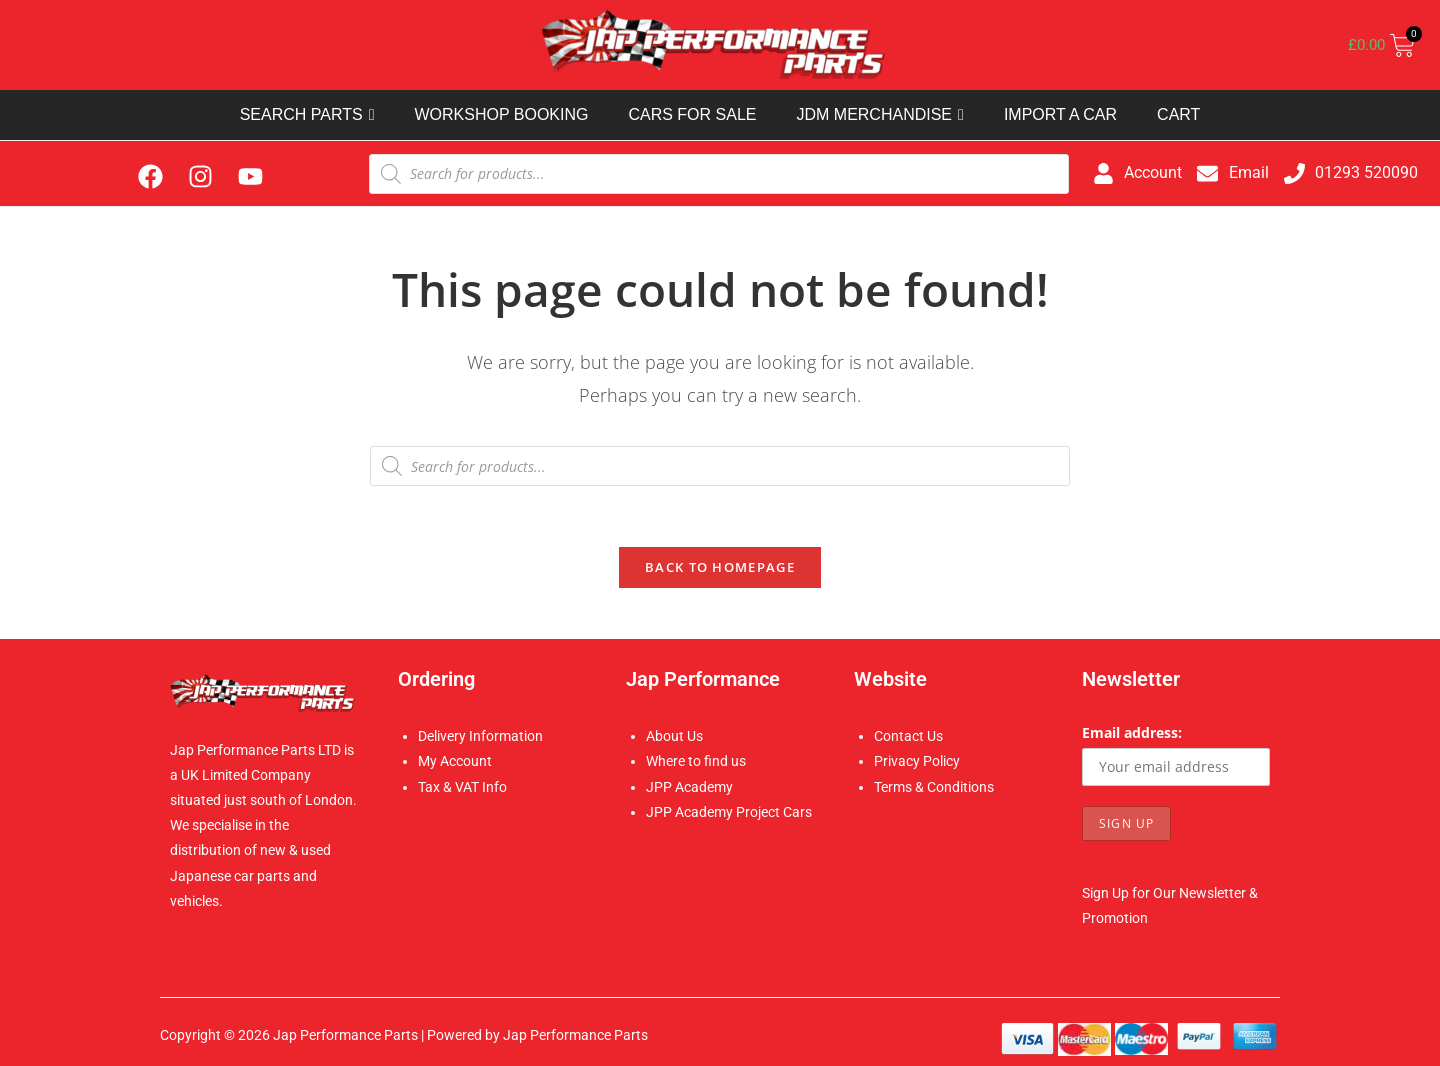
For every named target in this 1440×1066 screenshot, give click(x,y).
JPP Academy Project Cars (729, 812)
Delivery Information (480, 736)
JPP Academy (689, 787)
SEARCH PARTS (307, 115)
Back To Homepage (720, 567)
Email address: (1132, 732)
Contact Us (908, 736)
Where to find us (696, 761)
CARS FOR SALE (692, 114)
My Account (455, 761)
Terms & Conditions (934, 787)
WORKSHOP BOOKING (501, 114)
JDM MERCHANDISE (879, 115)
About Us (674, 736)
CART (1178, 114)
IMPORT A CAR (1060, 114)
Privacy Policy (917, 761)
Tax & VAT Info (462, 787)
